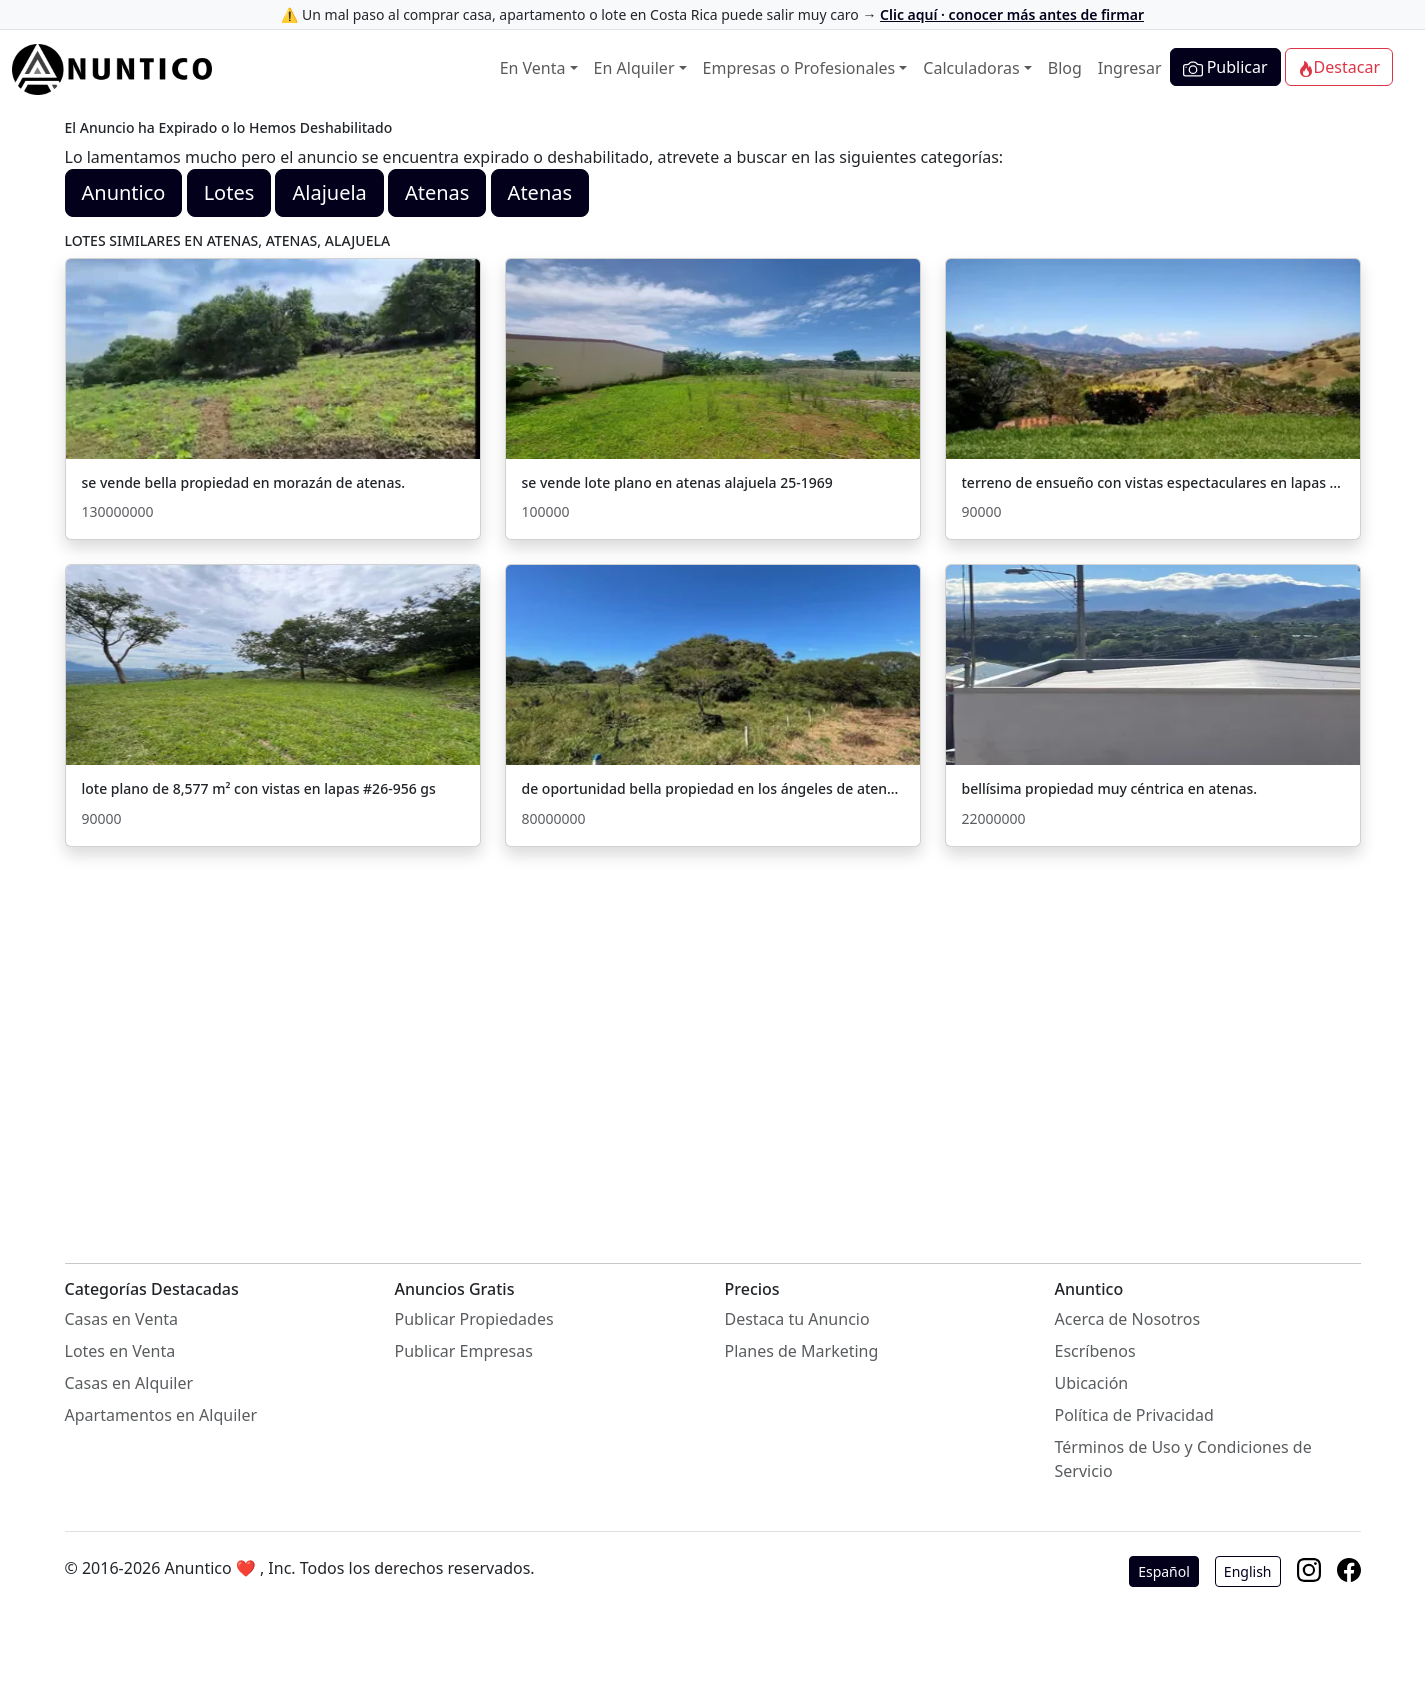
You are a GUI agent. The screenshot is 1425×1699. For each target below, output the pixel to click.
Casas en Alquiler (129, 1383)
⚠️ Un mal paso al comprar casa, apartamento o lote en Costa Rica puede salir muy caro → (712, 14)
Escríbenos (1095, 1351)
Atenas (437, 192)
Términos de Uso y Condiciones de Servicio (1183, 1459)
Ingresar (1130, 68)
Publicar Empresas (464, 1351)
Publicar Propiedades (474, 1319)
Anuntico (124, 192)
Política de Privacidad (1134, 1415)
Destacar (1339, 67)
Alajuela (329, 192)
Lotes (229, 192)
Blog (1065, 68)
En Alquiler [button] (634, 68)
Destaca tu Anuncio (797, 1319)
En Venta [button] (533, 68)
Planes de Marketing (802, 1351)
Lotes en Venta (120, 1351)
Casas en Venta (122, 1319)
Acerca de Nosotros (1128, 1319)
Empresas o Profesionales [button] (799, 68)
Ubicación (1092, 1383)
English (1248, 1571)
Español (1164, 1571)
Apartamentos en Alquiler (161, 1415)
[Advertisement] (713, 1035)
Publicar (1225, 67)
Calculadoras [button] (971, 68)
